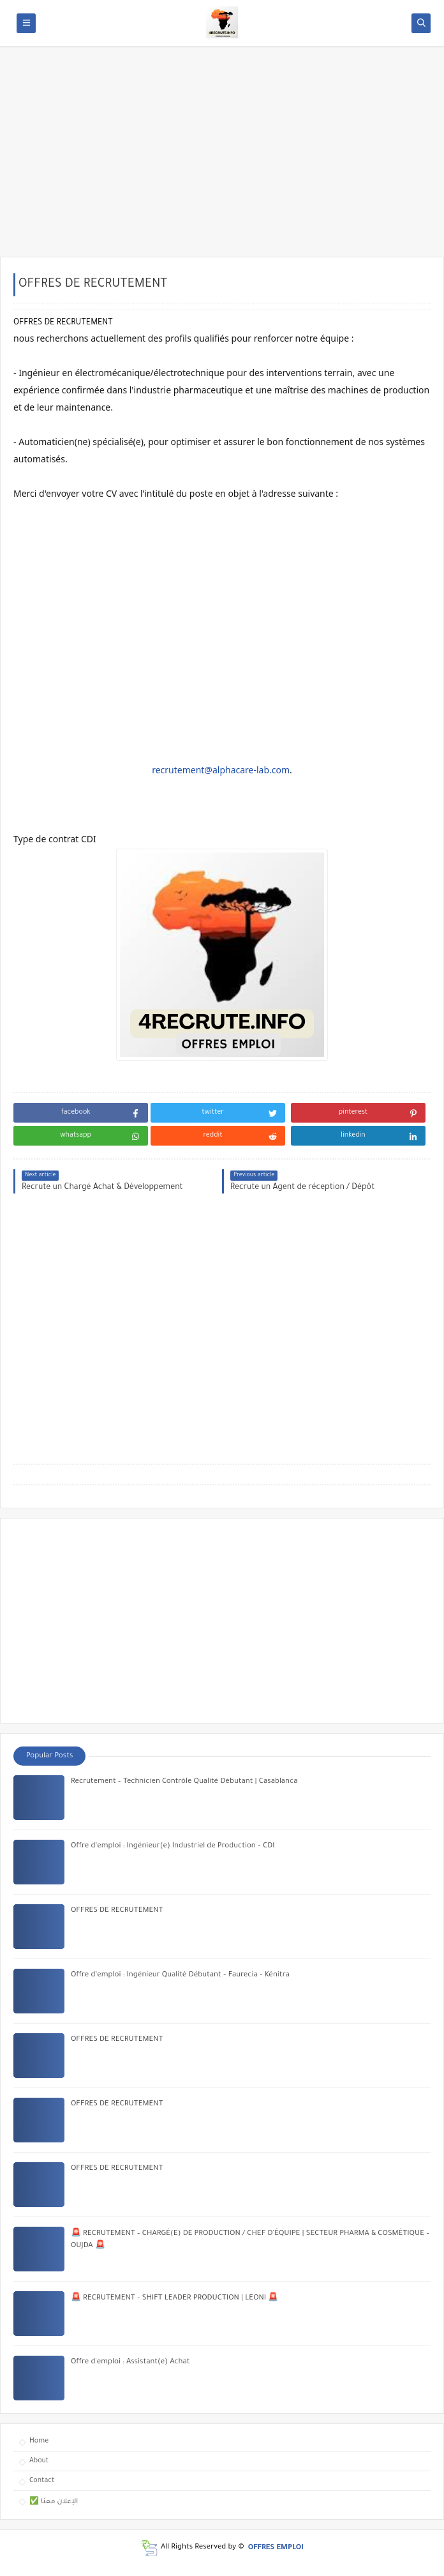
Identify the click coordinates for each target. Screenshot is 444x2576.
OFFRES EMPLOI (276, 2547)
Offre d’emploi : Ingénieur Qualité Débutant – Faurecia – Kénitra (180, 1975)
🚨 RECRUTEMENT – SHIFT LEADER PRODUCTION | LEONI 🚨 (174, 2298)
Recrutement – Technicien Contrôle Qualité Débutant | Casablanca (184, 1782)
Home (38, 2441)
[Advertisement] (222, 157)
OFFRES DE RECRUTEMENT (117, 1911)
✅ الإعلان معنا (53, 2502)
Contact (41, 2481)
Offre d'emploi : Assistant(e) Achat (130, 2362)
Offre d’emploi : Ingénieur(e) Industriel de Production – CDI (173, 1846)
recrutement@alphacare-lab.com (221, 770)
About (38, 2461)
